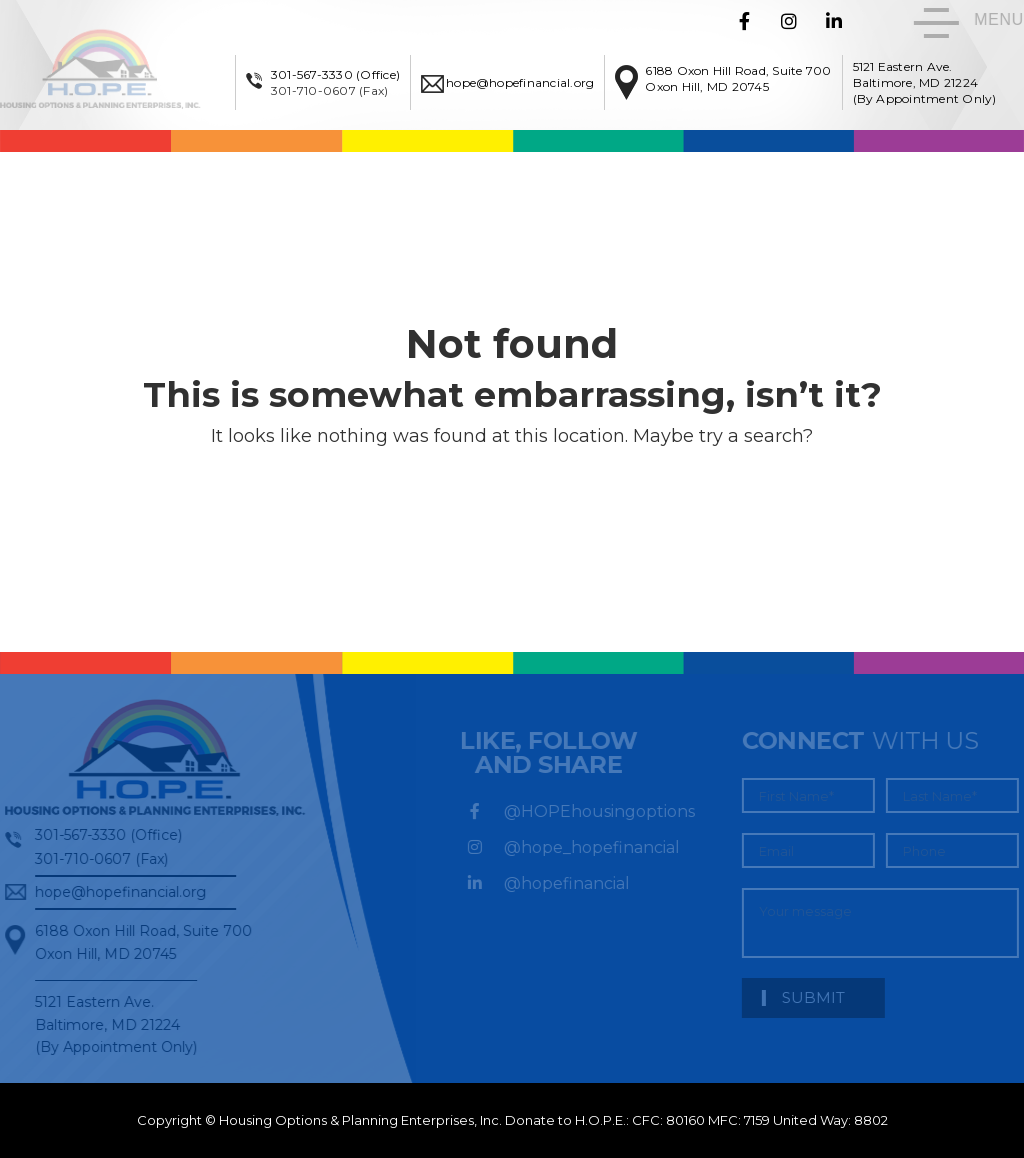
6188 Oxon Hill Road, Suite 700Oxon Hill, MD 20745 (738, 78)
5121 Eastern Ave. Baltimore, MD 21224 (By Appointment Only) (925, 82)
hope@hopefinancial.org (520, 82)
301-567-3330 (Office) (335, 74)
